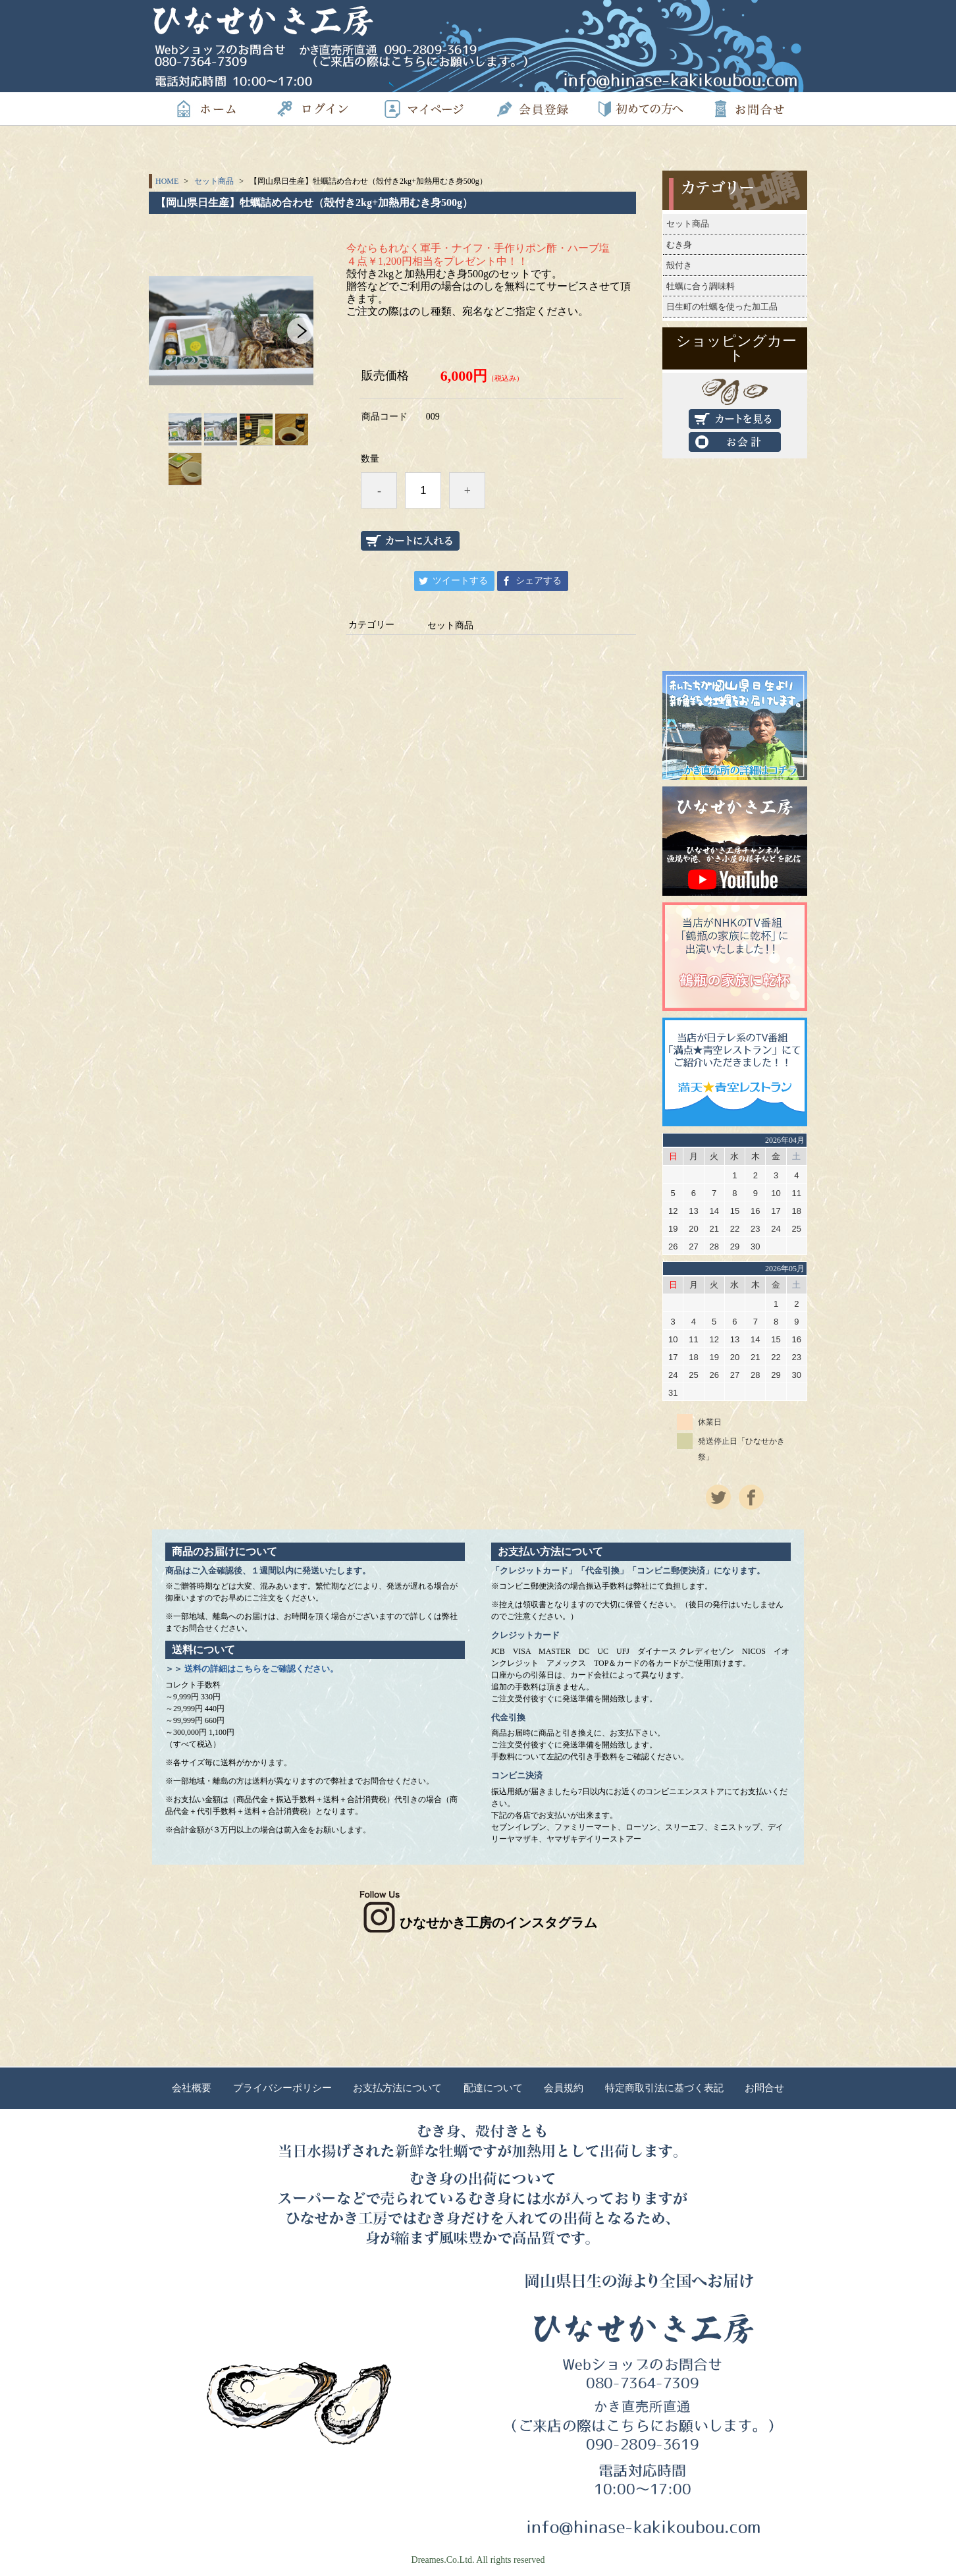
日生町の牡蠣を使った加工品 (722, 307)
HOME (166, 181)
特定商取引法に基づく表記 (664, 2088)
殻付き (679, 265)
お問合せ (764, 2088)
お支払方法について (397, 2088)
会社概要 (191, 2088)
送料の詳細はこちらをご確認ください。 (261, 1669)
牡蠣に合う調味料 (700, 286)
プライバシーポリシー (282, 2088)
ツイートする (460, 581)
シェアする (539, 581)
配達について (493, 2088)
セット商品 (214, 181)
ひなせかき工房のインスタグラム (478, 1922)
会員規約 (563, 2088)
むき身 (679, 245)
